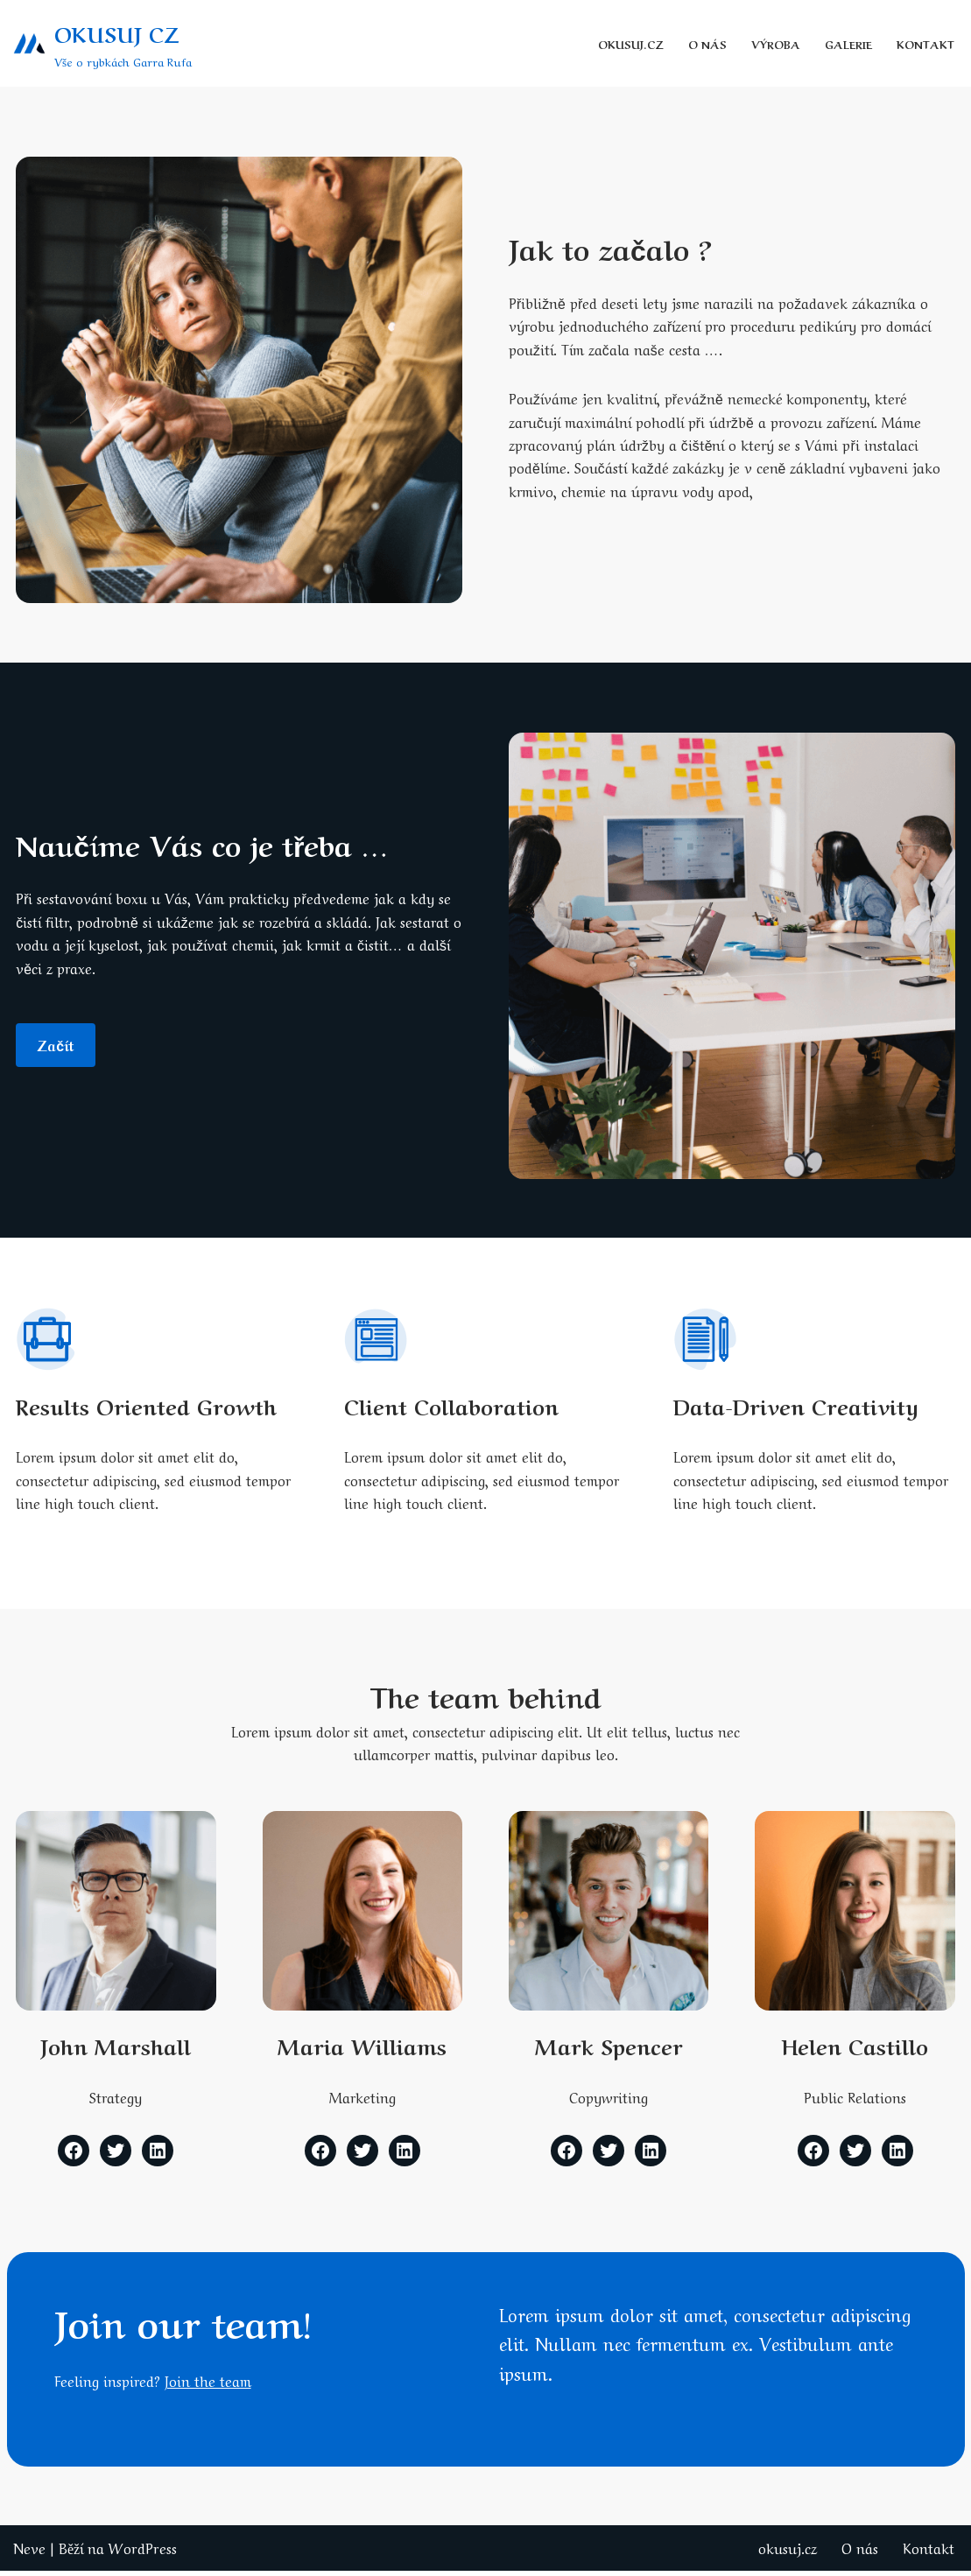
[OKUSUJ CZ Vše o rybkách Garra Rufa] (102, 43)
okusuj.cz (628, 43)
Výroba (774, 43)
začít (55, 1045)
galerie (847, 43)
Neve (29, 2553)
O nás (705, 43)
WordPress (143, 2553)
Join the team (209, 2386)
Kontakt (925, 43)
